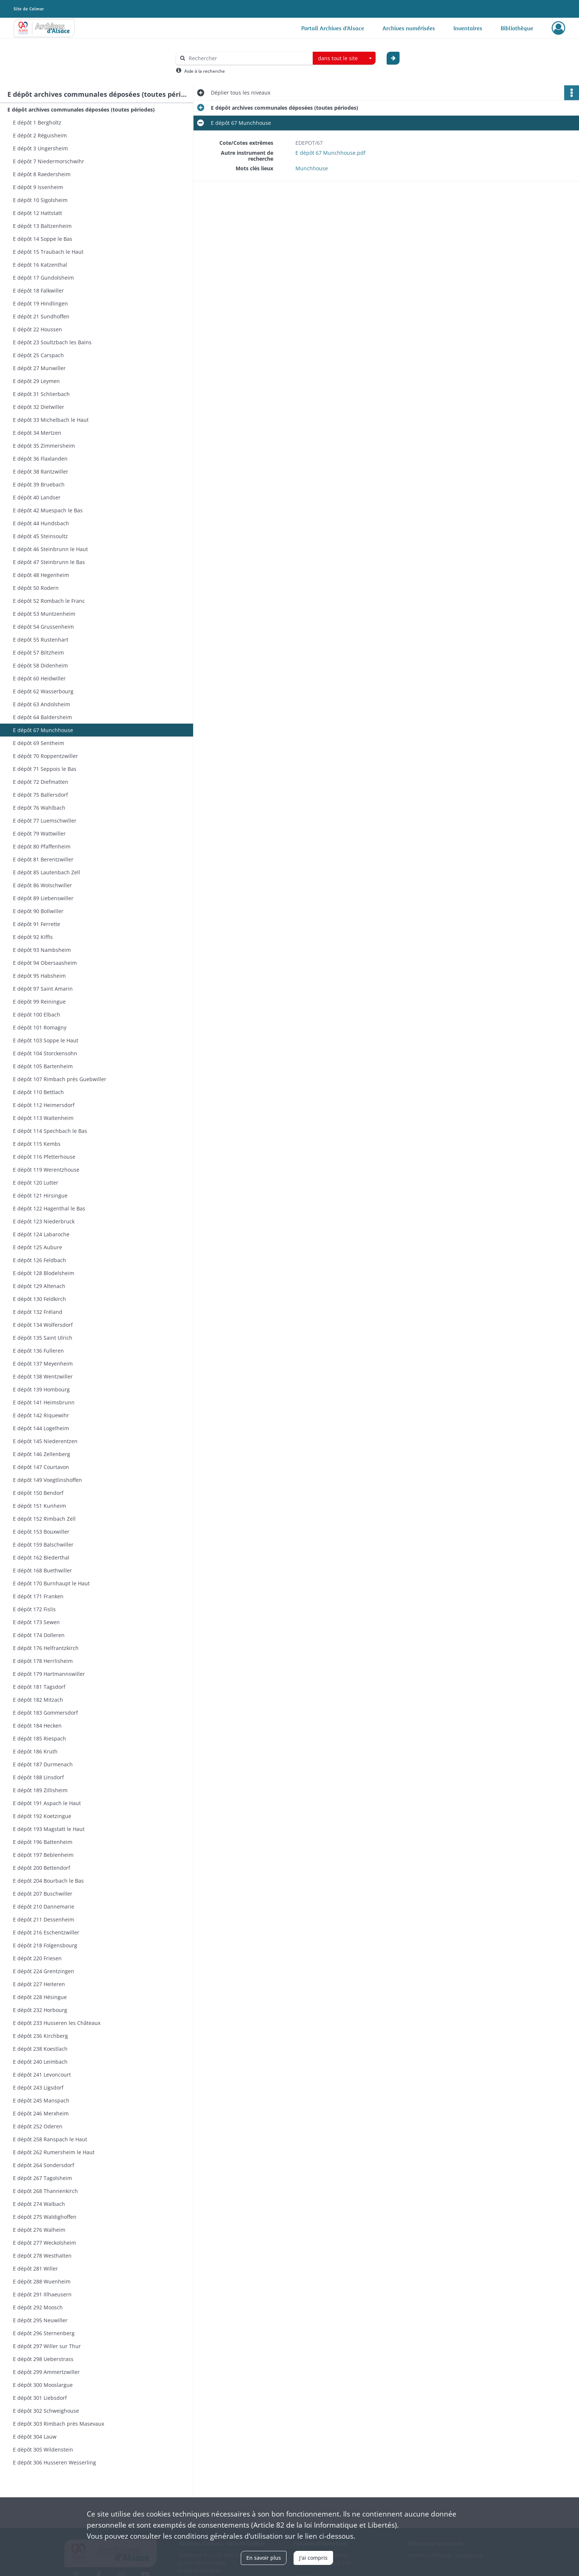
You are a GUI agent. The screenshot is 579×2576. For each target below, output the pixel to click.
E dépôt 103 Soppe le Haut (45, 1040)
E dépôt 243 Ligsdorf (38, 2087)
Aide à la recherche (204, 71)
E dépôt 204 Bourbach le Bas (48, 1880)
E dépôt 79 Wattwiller (39, 833)
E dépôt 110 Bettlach (38, 1092)
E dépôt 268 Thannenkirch (45, 2190)
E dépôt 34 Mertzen (37, 432)
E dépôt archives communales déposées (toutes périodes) (81, 109)
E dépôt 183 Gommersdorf (45, 1712)
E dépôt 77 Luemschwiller (44, 820)
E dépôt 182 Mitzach (38, 1699)
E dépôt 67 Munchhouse (43, 730)
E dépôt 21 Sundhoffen (41, 316)
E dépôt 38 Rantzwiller (40, 471)
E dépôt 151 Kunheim (39, 1505)
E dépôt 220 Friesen (37, 1958)
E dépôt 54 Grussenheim (43, 626)
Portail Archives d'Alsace (332, 28)
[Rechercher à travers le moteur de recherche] (248, 58)
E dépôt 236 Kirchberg (40, 2035)
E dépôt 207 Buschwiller (42, 1893)
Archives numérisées (409, 28)
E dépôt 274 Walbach (39, 2203)
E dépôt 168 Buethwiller (42, 1570)
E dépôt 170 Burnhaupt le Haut (51, 1583)
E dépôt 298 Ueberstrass (43, 2359)
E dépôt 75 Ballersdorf (40, 794)
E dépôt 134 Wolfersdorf (43, 1324)
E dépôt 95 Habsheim (39, 975)
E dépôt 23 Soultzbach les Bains (52, 342)
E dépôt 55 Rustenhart (40, 639)
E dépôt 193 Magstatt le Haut (49, 1828)
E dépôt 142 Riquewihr (41, 1415)
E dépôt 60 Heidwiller (39, 678)
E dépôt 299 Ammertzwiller (46, 2371)
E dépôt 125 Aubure (37, 1247)
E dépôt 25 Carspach (38, 355)
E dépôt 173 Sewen (36, 1622)
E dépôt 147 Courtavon (41, 1466)
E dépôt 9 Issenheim (38, 187)
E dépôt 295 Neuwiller (40, 2320)
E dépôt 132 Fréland (37, 1311)
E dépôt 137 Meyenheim (43, 1363)
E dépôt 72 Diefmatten (40, 781)
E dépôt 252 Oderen (37, 2126)
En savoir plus (263, 2557)
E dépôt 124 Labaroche (41, 1234)
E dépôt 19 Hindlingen (40, 303)
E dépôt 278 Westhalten (42, 2255)
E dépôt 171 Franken (38, 1596)
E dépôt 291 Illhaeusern (42, 2294)
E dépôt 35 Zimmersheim (44, 445)
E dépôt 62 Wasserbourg (43, 691)
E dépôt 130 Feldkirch (39, 1298)
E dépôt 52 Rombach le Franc (49, 600)
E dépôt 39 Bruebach (39, 484)
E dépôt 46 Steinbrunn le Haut (50, 549)
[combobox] (344, 58)
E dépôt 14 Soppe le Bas (42, 238)
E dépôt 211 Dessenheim (43, 1919)
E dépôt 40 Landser (37, 497)
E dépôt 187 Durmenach (43, 1764)
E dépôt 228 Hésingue (40, 1997)
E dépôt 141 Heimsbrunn (44, 1402)
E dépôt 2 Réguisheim (40, 135)
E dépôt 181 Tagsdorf (39, 1686)
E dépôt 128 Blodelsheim (43, 1273)
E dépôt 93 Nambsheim (42, 949)
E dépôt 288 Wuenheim (42, 2281)
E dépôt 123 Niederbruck (44, 1221)
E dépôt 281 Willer (35, 2268)
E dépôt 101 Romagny (39, 1027)
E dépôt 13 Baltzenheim (42, 225)
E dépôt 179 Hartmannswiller (49, 1673)
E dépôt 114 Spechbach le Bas (50, 1130)
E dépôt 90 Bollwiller (38, 911)
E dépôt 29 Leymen (36, 381)
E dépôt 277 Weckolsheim (44, 2242)
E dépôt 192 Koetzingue (42, 1816)
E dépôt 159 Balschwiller (43, 1544)
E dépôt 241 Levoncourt (42, 2074)
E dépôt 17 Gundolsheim (43, 277)
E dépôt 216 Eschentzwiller (46, 1932)
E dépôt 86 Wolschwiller (42, 885)
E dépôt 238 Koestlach (40, 2048)
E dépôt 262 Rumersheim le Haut (54, 2152)
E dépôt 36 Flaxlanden (40, 458)
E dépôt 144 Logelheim (41, 1428)
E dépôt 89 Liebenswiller (43, 898)
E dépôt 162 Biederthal (41, 1557)
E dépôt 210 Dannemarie (43, 1906)
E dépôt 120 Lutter (35, 1182)
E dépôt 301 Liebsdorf (40, 2397)
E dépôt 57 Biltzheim (38, 652)
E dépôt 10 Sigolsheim (40, 200)
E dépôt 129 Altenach (39, 1285)
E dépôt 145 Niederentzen (45, 1441)
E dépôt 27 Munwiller (39, 368)
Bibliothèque (517, 28)
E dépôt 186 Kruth (35, 1751)
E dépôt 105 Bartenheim (43, 1066)
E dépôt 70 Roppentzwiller (45, 755)
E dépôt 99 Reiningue (39, 1001)
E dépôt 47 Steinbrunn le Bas (49, 562)
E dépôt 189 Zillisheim (40, 1790)
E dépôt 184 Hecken (37, 1725)
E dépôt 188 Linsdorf (38, 1777)
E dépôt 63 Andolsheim (41, 704)
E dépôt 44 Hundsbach (41, 523)
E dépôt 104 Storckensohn (45, 1053)
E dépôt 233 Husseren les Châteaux (56, 2022)
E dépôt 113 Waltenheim (43, 1117)
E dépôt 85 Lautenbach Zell (46, 872)
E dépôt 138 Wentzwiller (43, 1376)
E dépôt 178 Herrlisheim (43, 1660)
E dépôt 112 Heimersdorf (44, 1104)
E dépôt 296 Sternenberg (44, 2333)
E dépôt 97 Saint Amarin (43, 988)
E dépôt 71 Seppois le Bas (44, 768)
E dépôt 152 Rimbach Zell (44, 1518)
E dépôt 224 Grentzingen (43, 1971)
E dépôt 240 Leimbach (40, 2061)
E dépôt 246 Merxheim (41, 2113)
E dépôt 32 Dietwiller (38, 406)
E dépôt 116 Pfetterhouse (44, 1156)
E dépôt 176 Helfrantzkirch (46, 1647)
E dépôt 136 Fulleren (38, 1350)
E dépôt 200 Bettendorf (41, 1867)
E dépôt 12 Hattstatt (37, 212)
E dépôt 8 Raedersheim (42, 174)
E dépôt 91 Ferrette (36, 923)
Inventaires (467, 28)
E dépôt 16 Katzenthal (40, 264)
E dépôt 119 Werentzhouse (46, 1169)
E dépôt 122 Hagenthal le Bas (49, 1208)
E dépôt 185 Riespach (39, 1738)
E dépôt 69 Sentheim (38, 743)
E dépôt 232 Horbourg (40, 2009)
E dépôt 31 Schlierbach (41, 393)
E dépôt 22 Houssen (37, 329)
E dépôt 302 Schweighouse (46, 2410)
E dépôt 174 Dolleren (39, 1635)
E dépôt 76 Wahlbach (39, 807)
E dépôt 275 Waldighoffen (44, 2216)
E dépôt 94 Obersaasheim (45, 962)
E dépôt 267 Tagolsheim (42, 2178)
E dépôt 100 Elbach (36, 1014)
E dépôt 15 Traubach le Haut (48, 251)
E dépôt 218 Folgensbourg (45, 1945)
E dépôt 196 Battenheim (42, 1841)
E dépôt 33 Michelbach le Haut (51, 419)
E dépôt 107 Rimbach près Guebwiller (59, 1079)
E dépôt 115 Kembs (37, 1143)
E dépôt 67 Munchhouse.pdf (330, 152)
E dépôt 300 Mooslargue (43, 2384)
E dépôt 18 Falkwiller (38, 290)
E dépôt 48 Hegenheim (41, 574)
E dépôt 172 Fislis (34, 1609)
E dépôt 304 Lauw (34, 2436)
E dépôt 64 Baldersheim (42, 717)
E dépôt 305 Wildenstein (43, 2449)
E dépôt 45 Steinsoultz (40, 536)
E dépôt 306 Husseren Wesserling (54, 2462)
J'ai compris (313, 2557)
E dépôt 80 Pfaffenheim (42, 846)
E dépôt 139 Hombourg (41, 1389)
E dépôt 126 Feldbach (39, 1260)
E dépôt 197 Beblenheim (43, 1854)
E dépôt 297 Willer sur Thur (47, 2346)
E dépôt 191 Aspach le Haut (47, 1803)
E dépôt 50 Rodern (36, 587)
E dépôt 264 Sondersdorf (43, 2165)
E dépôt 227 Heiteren (39, 1984)
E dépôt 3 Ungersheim (40, 148)
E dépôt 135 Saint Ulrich (42, 1337)
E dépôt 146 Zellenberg (41, 1454)
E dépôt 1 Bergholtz (37, 122)
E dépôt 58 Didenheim (40, 665)
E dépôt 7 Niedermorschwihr (48, 161)
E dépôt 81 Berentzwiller (43, 859)
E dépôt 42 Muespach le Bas (48, 510)
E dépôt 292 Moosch (38, 2307)
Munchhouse (311, 168)
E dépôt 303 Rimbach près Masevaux (58, 2423)
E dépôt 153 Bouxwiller (41, 1531)
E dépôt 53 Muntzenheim (44, 613)
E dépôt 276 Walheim (39, 2229)
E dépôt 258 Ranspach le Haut (50, 2139)
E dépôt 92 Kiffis (33, 936)
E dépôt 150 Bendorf (38, 1492)
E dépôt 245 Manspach (41, 2100)
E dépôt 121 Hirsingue (40, 1195)
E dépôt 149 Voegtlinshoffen (47, 1479)
